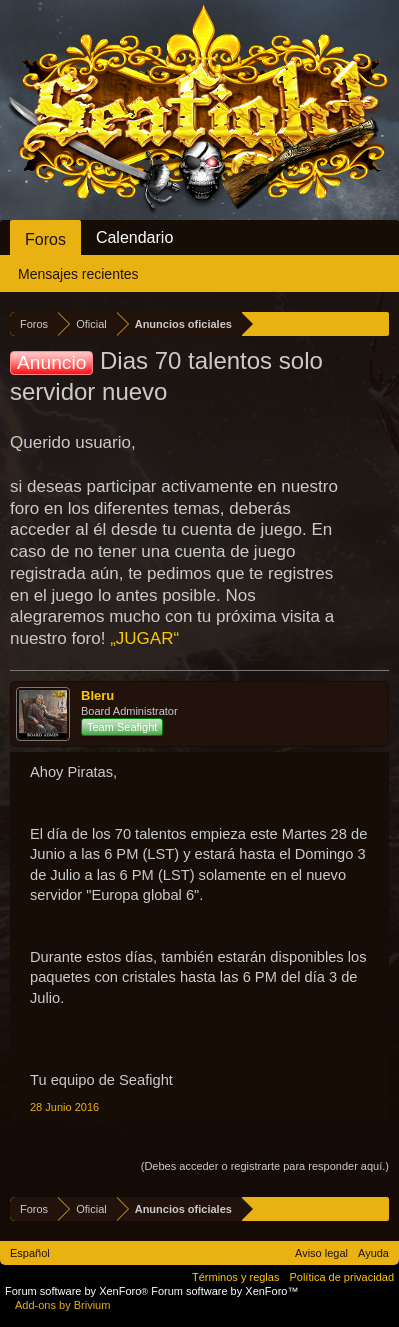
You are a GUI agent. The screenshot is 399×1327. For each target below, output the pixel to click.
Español (30, 1253)
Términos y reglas (235, 1277)
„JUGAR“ (144, 638)
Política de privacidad (341, 1277)
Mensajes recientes (78, 274)
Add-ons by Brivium (62, 1305)
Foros (45, 239)
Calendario (134, 237)
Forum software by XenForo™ (224, 1291)
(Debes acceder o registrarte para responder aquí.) (265, 1166)
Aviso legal (321, 1253)
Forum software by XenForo (78, 1291)
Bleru (97, 695)
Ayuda (373, 1253)
